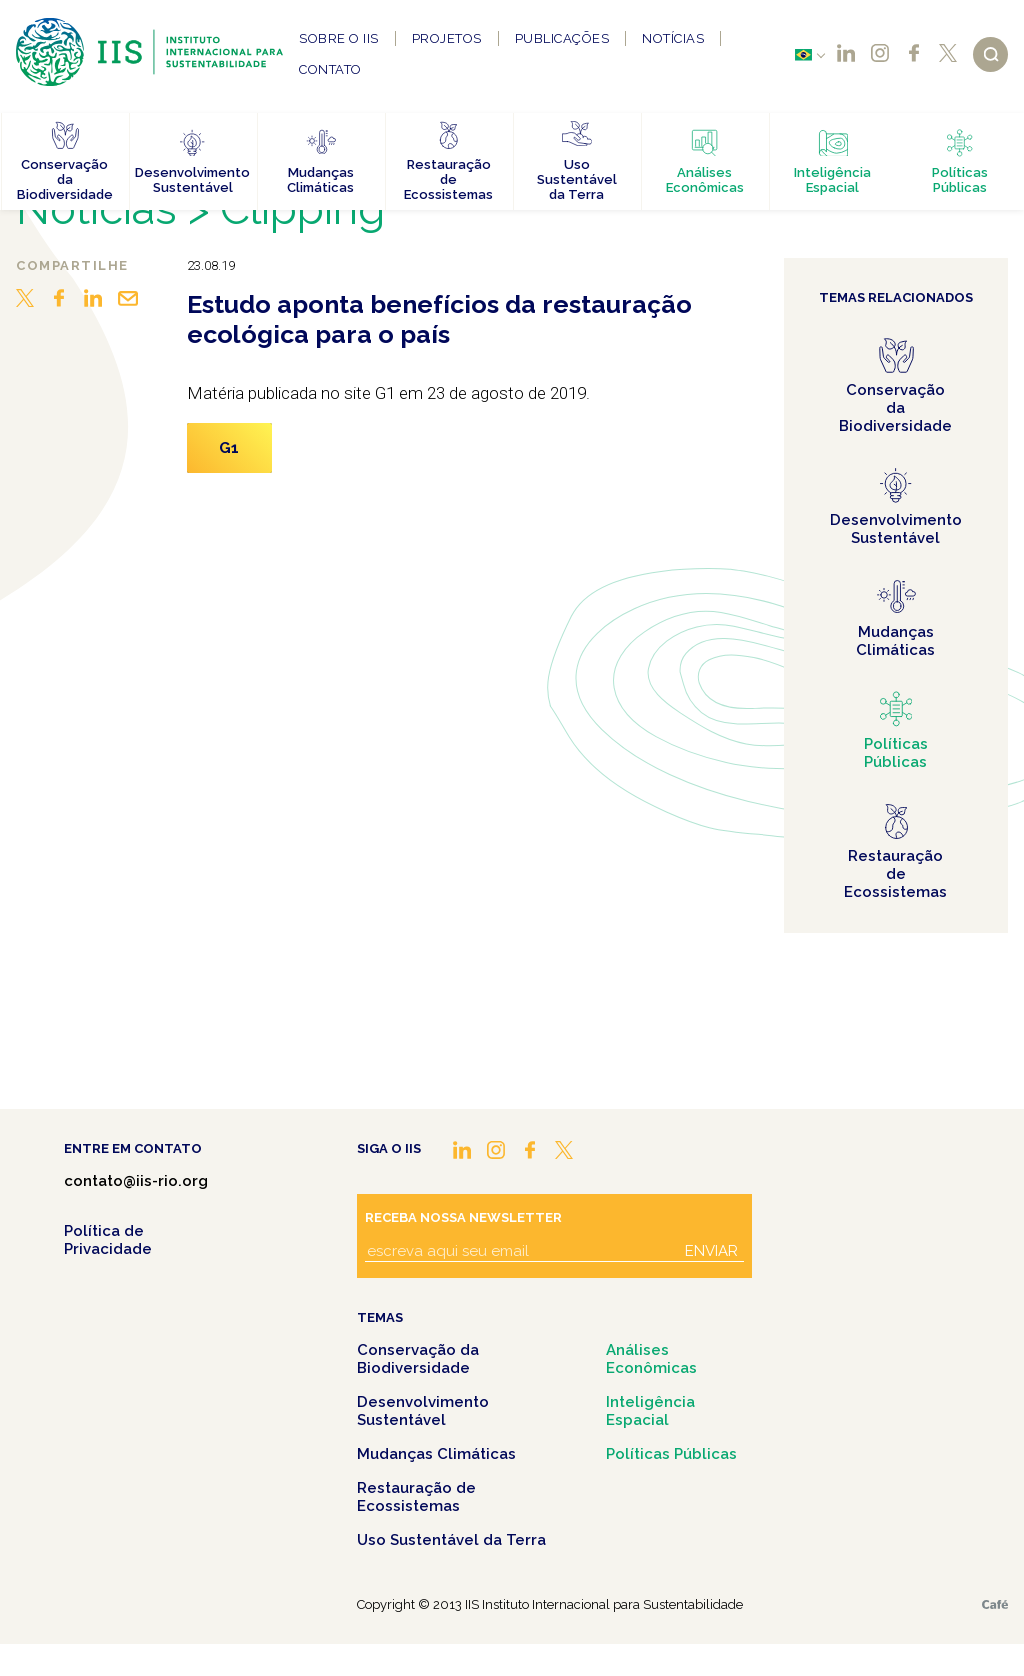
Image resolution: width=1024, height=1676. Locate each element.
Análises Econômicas (651, 1359)
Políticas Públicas (671, 1454)
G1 (229, 448)
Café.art (995, 1604)
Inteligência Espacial (650, 1411)
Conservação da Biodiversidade (418, 1359)
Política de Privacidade (108, 1240)
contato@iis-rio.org (136, 1181)
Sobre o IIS (339, 38)
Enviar (711, 1251)
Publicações (562, 38)
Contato (330, 69)
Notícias (673, 38)
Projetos (447, 38)
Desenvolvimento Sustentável (423, 1411)
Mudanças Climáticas (436, 1454)
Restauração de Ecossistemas (416, 1497)
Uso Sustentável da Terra (451, 1540)
